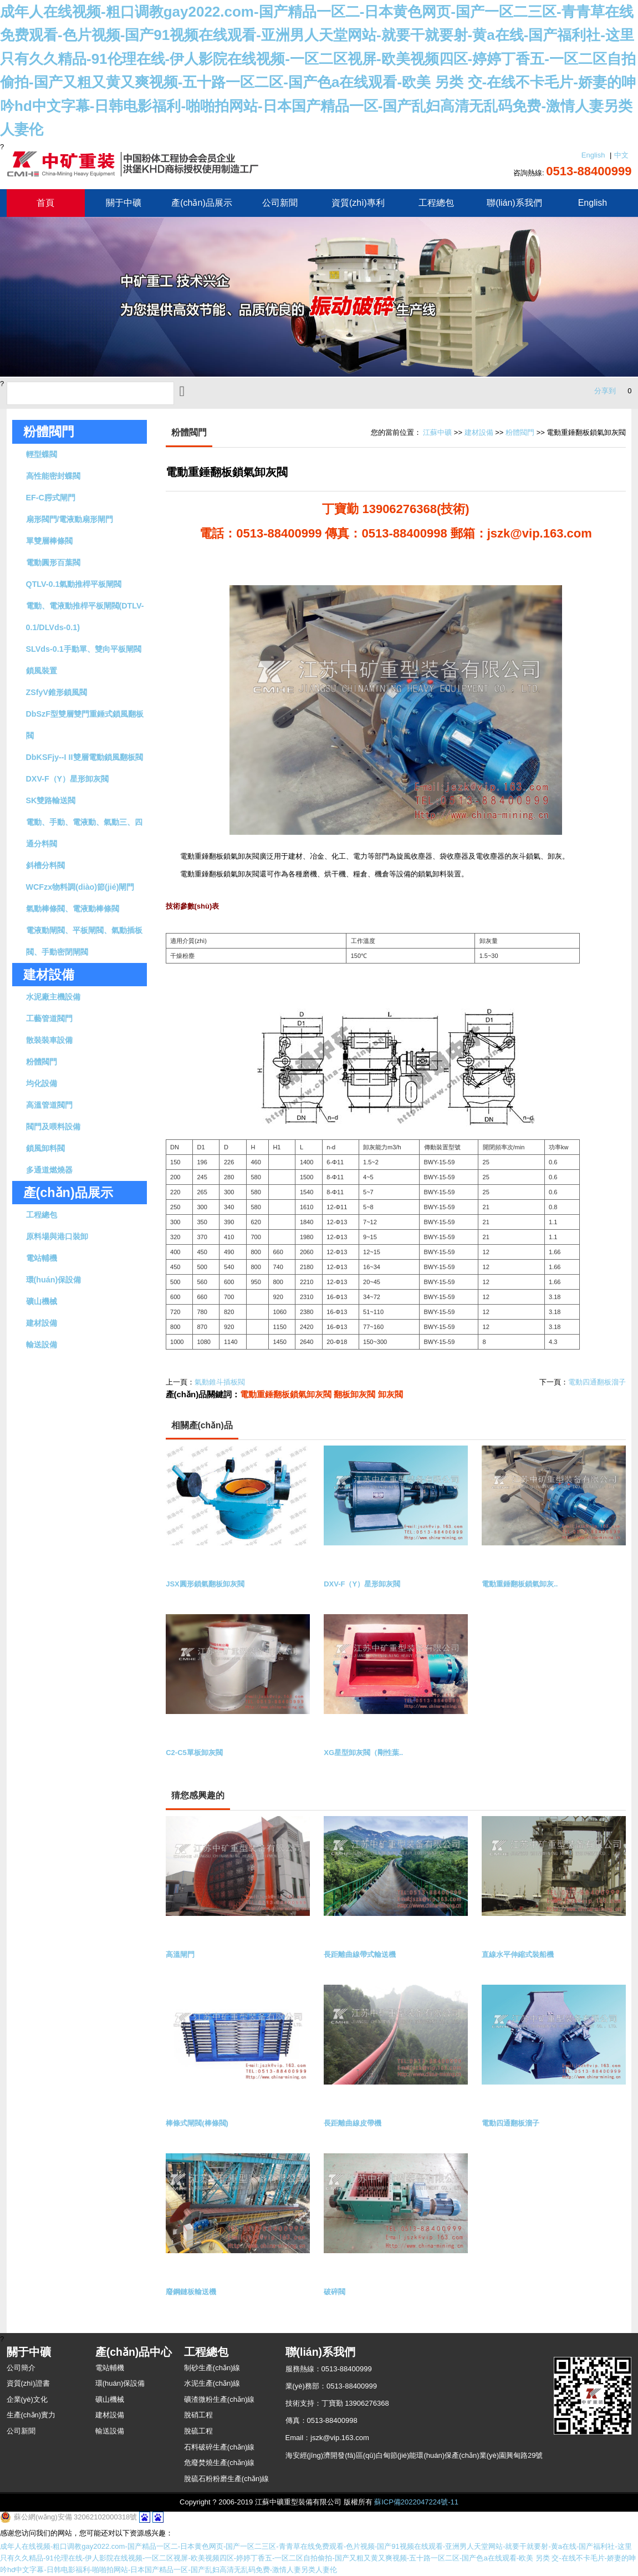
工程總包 (436, 202)
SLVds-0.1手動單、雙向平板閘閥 (83, 649)
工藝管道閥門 (49, 1018)
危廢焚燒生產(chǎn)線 (219, 2462)
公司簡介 (21, 2368)
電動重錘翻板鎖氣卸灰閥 (285, 1394)
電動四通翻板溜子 (597, 1382)
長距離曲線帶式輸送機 (360, 1954)
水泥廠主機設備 (53, 996)
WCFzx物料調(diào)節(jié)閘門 (80, 887)
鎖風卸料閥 (45, 1148)
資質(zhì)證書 (28, 2383)
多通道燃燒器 (49, 1169)
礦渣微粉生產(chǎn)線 (219, 2399)
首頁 (45, 202)
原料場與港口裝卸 (57, 1236)
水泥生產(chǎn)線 (212, 2383)
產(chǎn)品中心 (133, 2352)
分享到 (605, 391)
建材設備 (41, 1323)
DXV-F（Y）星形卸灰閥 (67, 778)
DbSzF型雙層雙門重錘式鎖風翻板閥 (85, 724)
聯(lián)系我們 (514, 202)
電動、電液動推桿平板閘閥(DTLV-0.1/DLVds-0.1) (85, 616)
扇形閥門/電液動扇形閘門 (70, 519)
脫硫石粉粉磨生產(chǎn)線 (226, 2478)
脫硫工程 (198, 2431)
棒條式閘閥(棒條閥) (197, 2123)
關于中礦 (123, 202)
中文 (621, 155)
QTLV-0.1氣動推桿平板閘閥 (74, 584)
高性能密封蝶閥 (53, 475)
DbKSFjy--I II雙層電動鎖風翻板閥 (84, 757)
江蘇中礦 (437, 432)
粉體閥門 (48, 431)
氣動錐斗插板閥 (220, 1382)
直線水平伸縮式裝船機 (518, 1954)
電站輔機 (41, 1258)
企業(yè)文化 (27, 2399)
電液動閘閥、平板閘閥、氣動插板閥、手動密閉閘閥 (84, 941)
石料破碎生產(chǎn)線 (219, 2447)
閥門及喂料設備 (53, 1126)
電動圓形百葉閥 (53, 562)
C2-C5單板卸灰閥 (194, 1752)
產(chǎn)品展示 (201, 202)
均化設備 (41, 1083)
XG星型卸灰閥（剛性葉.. (363, 1752)
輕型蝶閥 (41, 454)
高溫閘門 (180, 1954)
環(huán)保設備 (53, 1279)
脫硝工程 (198, 2415)
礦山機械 (41, 1301)
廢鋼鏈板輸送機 (191, 2292)
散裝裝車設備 (49, 1040)
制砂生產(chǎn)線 (212, 2368)
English (593, 155)
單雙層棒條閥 (49, 540)
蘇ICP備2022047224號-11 (416, 2502)
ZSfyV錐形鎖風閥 (57, 692)
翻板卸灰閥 (354, 1394)
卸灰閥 (390, 1394)
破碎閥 (334, 2292)
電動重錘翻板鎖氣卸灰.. (520, 1584)
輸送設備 (41, 1344)
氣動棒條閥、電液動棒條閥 (72, 908)
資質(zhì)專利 (358, 202)
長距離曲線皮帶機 (352, 2123)
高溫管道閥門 (49, 1105)
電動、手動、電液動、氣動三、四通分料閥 (84, 833)
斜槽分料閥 (45, 865)
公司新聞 (280, 202)
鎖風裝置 (41, 670)
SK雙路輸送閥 (51, 800)
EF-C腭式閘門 (50, 497)
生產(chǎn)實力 (31, 2415)
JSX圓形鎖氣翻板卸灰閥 (205, 1584)
